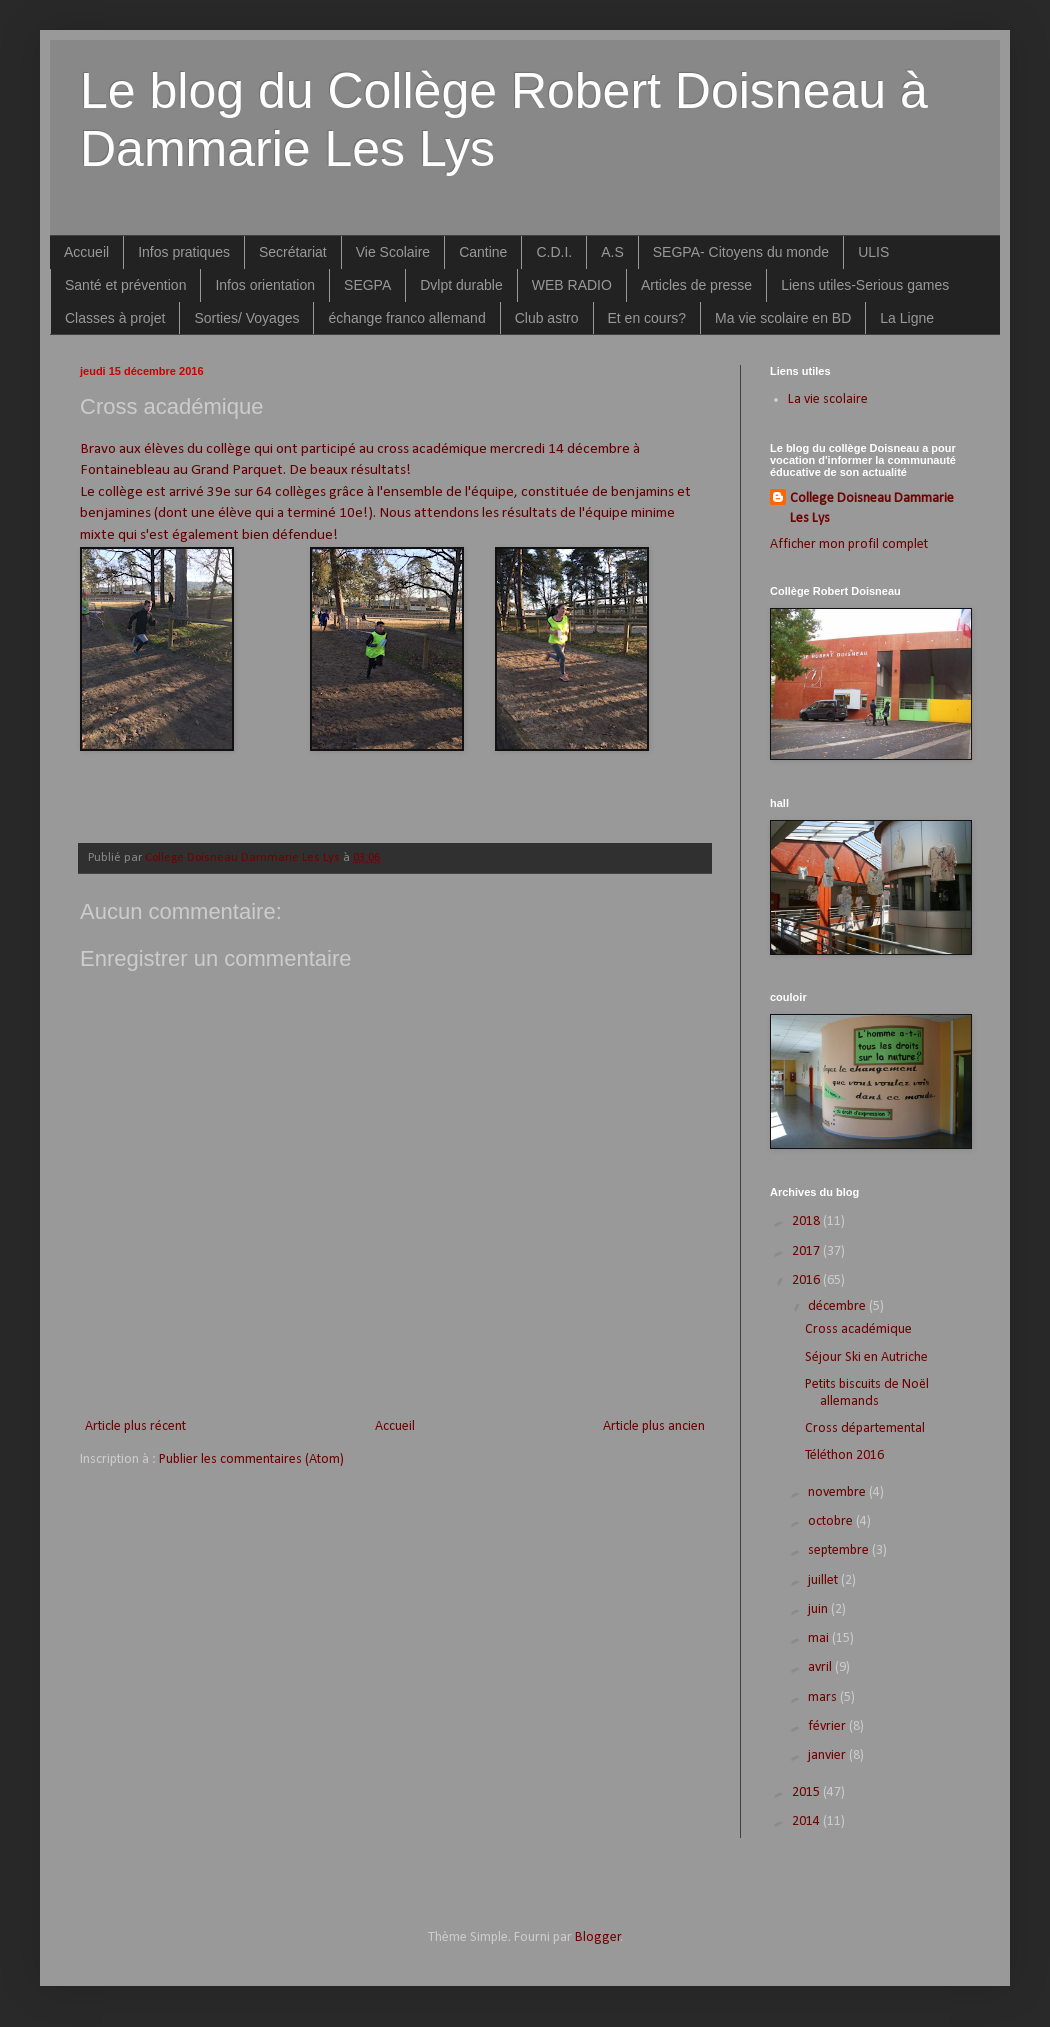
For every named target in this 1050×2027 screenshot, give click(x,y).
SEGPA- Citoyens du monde (741, 252)
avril (821, 1667)
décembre (838, 1306)
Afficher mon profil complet (849, 544)
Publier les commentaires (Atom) (251, 1459)
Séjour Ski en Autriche (866, 1357)
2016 (807, 1280)
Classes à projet (115, 318)
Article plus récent (135, 1426)
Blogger (598, 1937)
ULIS (873, 252)
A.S (612, 252)
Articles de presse (696, 285)
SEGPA (367, 285)
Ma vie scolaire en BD (783, 318)
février (828, 1726)
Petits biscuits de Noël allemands (867, 1393)
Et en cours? (647, 318)
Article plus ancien (654, 1426)
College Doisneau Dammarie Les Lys (872, 508)
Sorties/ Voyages (246, 318)
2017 (807, 1251)
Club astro (547, 318)
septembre (840, 1550)
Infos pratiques (184, 252)
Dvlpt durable (461, 285)
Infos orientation (265, 285)
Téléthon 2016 (844, 1455)
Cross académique (858, 1329)
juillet (824, 1580)
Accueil (86, 252)
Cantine (483, 252)
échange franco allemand (406, 318)
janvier (828, 1755)
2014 (807, 1821)
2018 (807, 1221)
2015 (807, 1792)
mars (824, 1697)
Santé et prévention (125, 285)
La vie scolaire (828, 399)
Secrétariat (293, 252)
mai (820, 1638)
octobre (832, 1521)
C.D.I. (554, 252)
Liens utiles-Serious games (865, 285)
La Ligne (907, 318)
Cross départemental (865, 1428)
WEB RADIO (572, 285)
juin (819, 1609)
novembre (838, 1492)
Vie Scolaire (393, 252)
